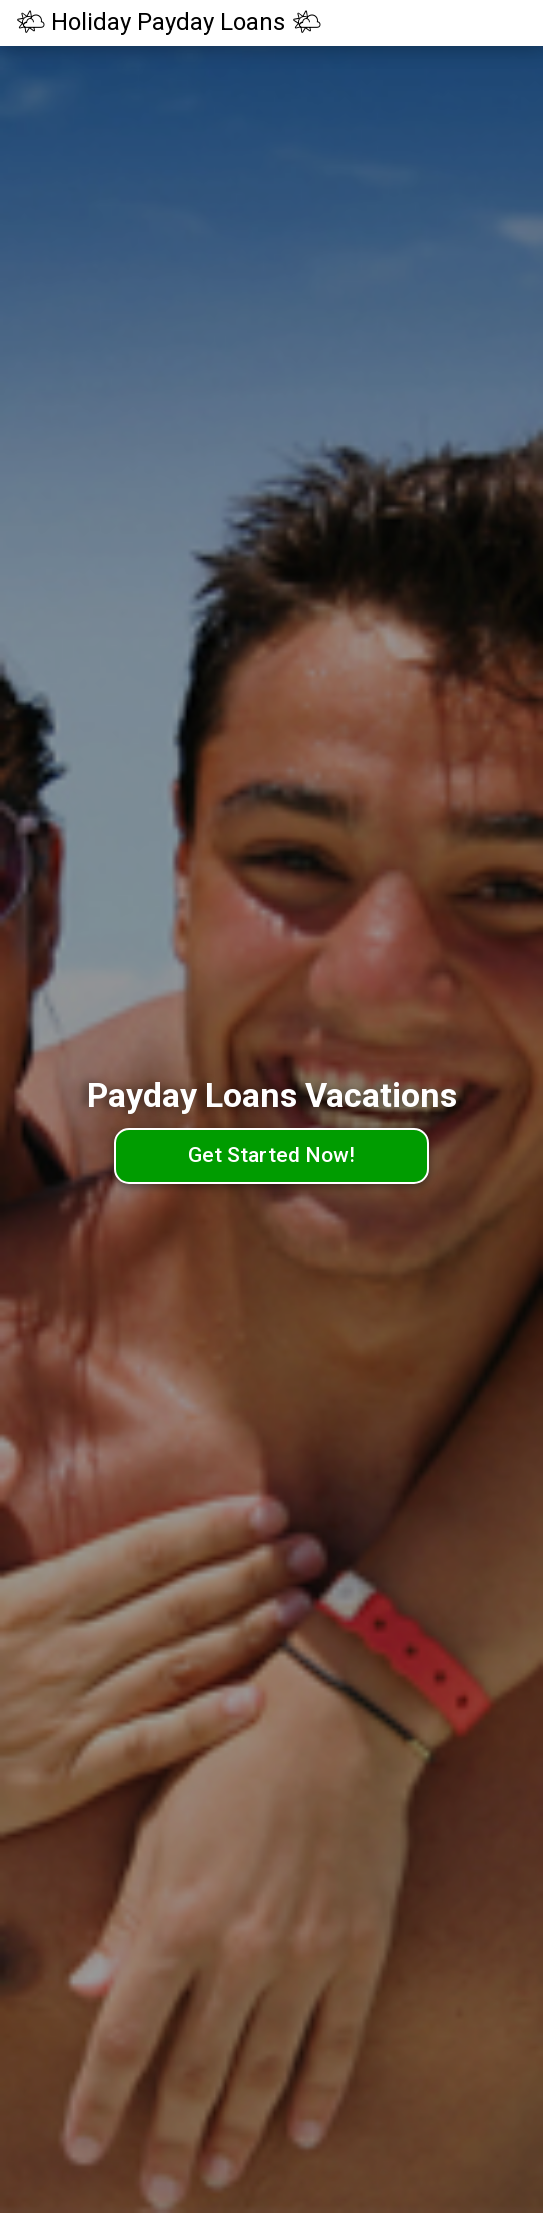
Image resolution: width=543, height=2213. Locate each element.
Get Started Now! (271, 1155)
